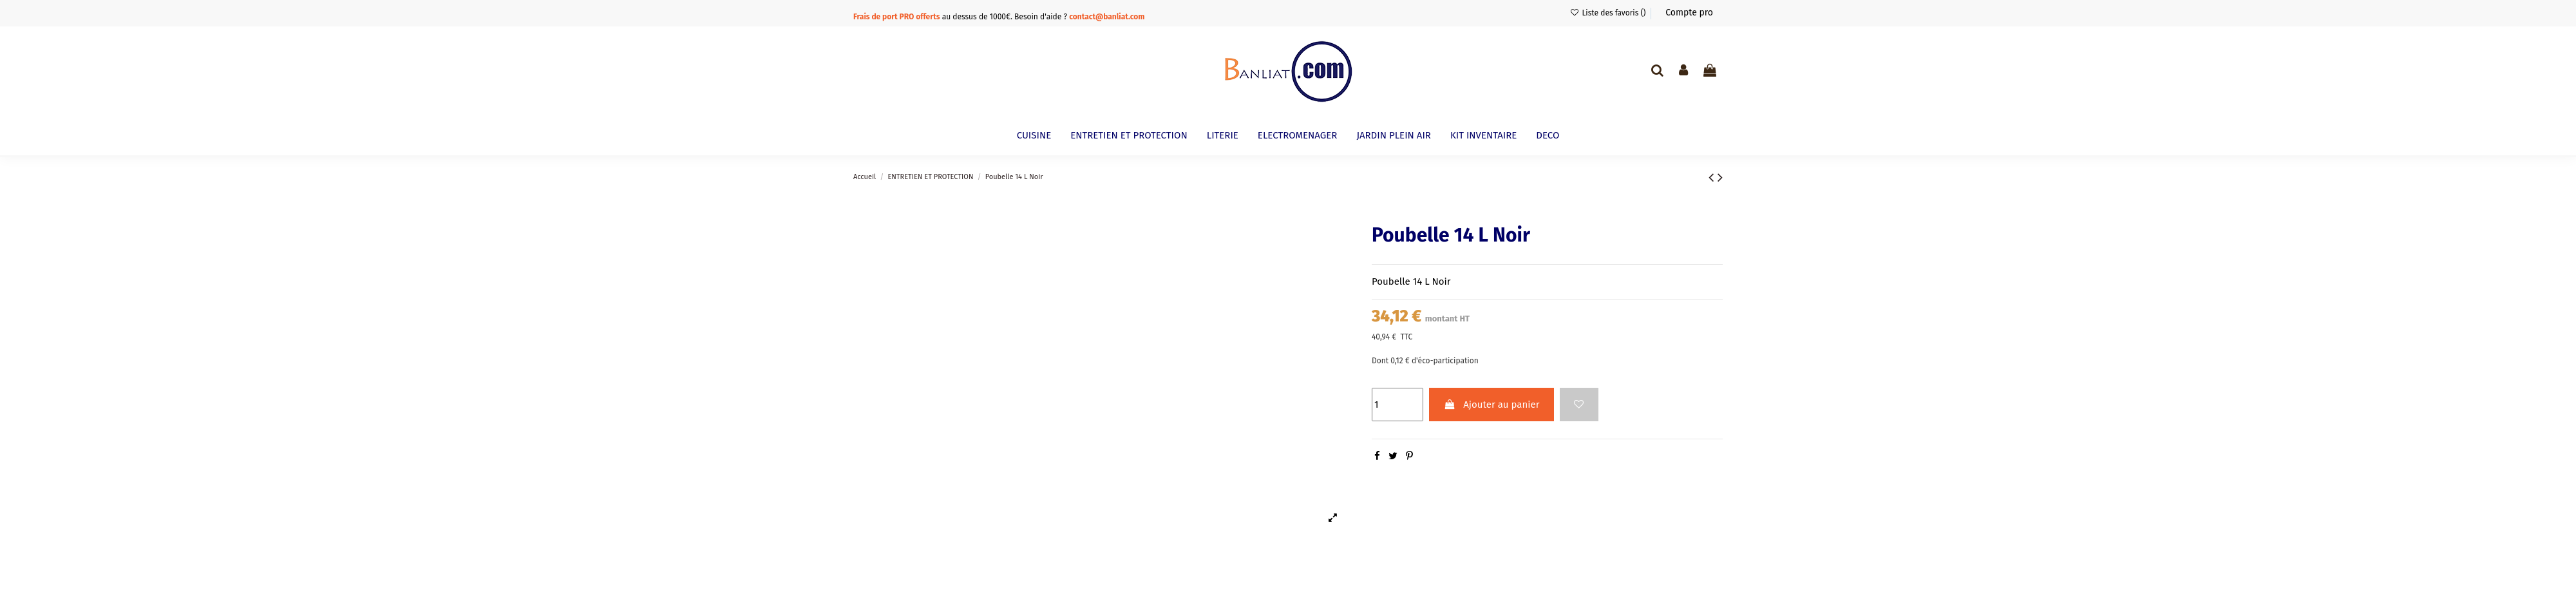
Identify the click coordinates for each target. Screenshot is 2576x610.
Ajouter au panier (1491, 404)
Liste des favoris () (1608, 12)
